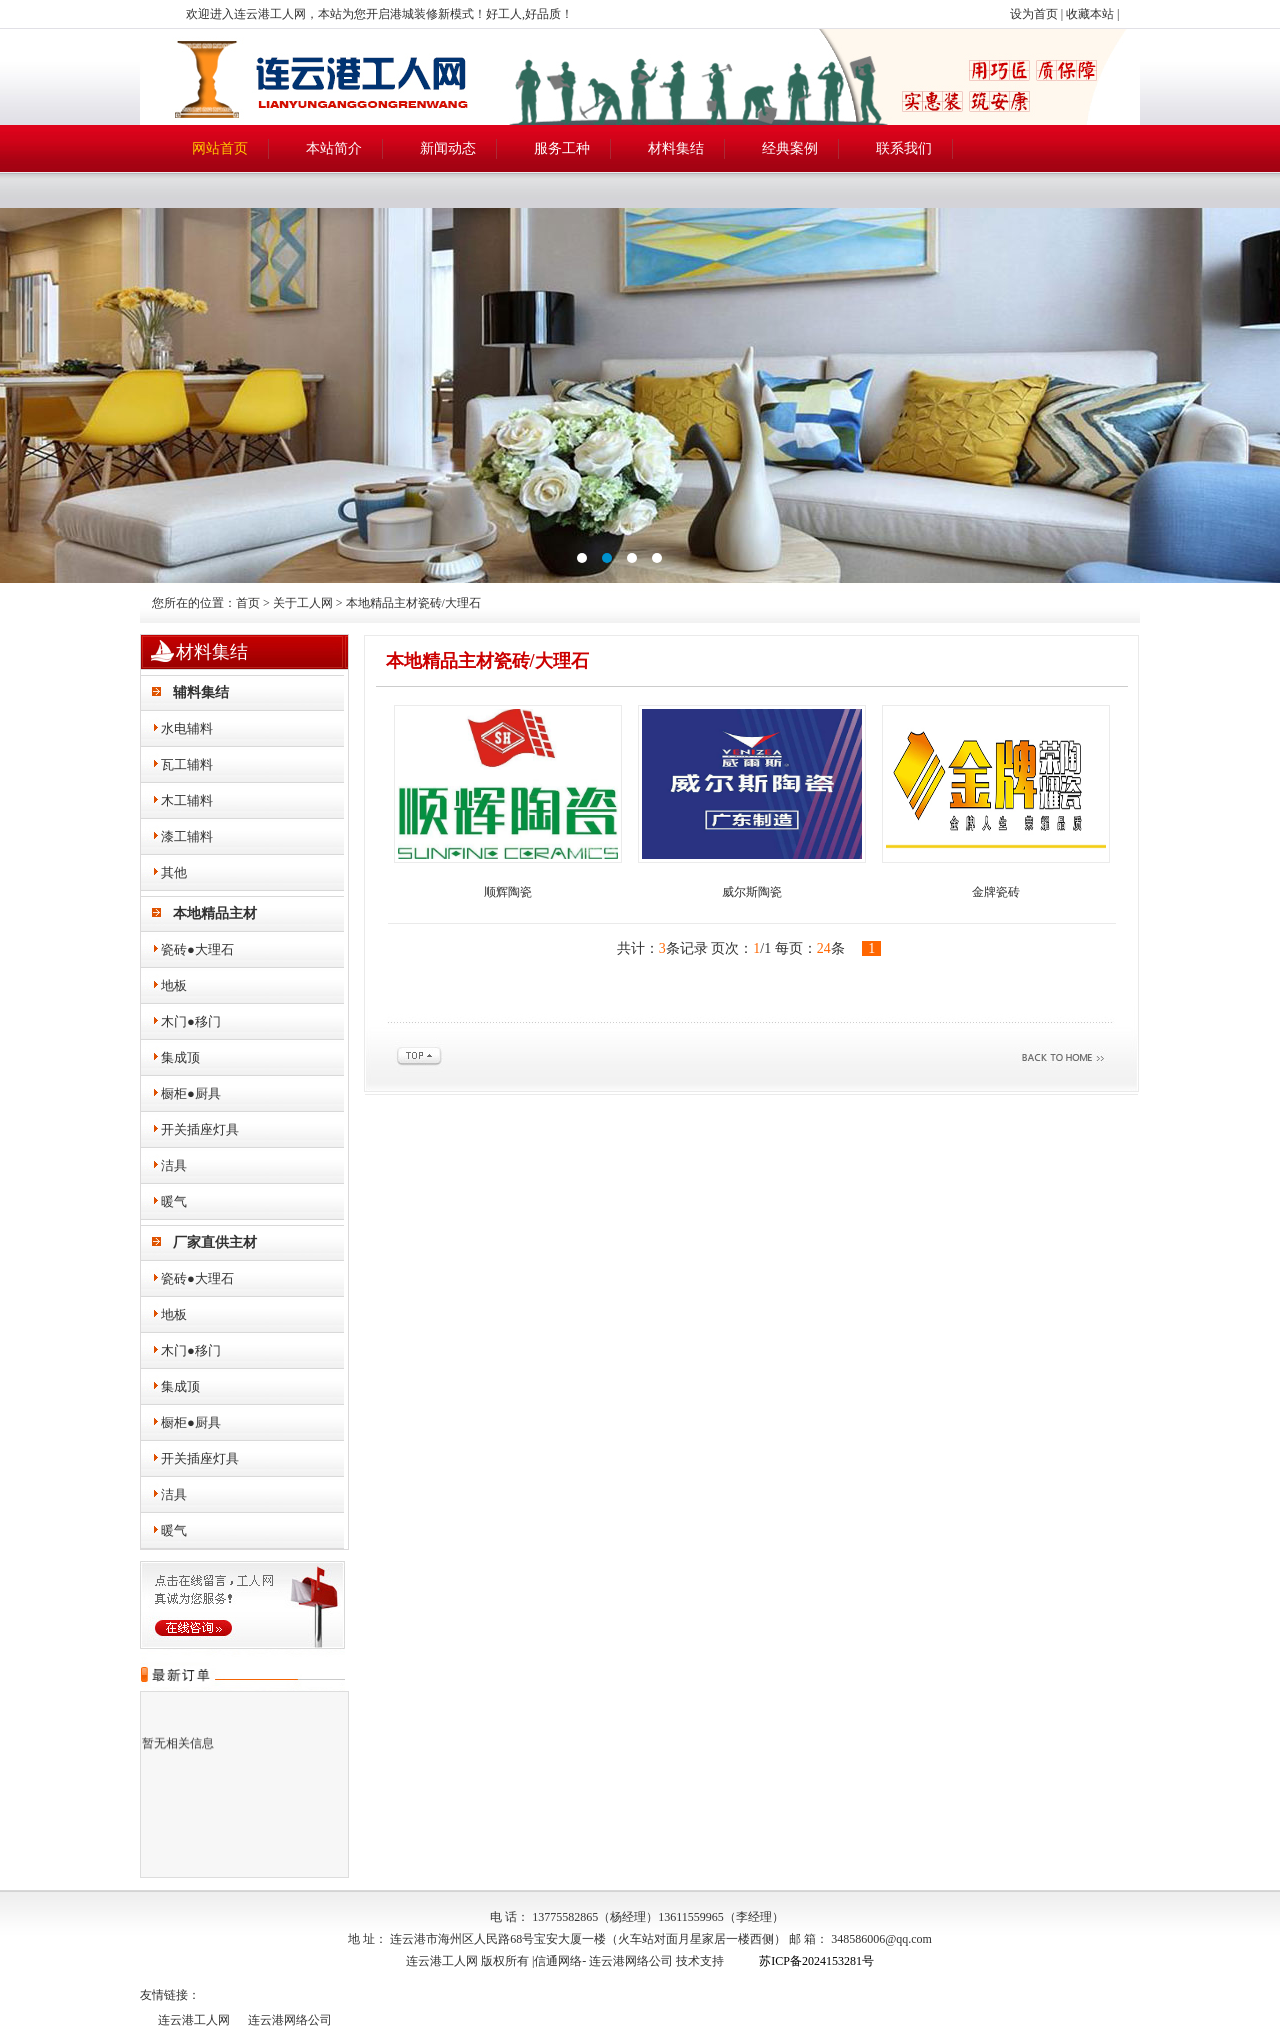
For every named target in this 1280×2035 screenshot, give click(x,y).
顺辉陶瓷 (508, 892)
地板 (174, 985)
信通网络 (558, 1961)
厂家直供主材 (215, 1242)
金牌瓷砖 (996, 892)
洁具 (174, 1165)
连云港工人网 (194, 2020)
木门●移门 (191, 1021)
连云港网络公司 (631, 1961)
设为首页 (1034, 14)
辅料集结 (201, 692)
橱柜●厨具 (191, 1093)
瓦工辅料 (187, 764)
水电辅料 (187, 728)
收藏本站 (1090, 14)
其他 (174, 872)
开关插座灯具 (200, 1129)
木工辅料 (187, 800)
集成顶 (180, 1057)
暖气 (174, 1201)
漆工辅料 (187, 836)
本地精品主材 (215, 913)
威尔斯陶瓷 (752, 892)
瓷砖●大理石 (197, 949)
